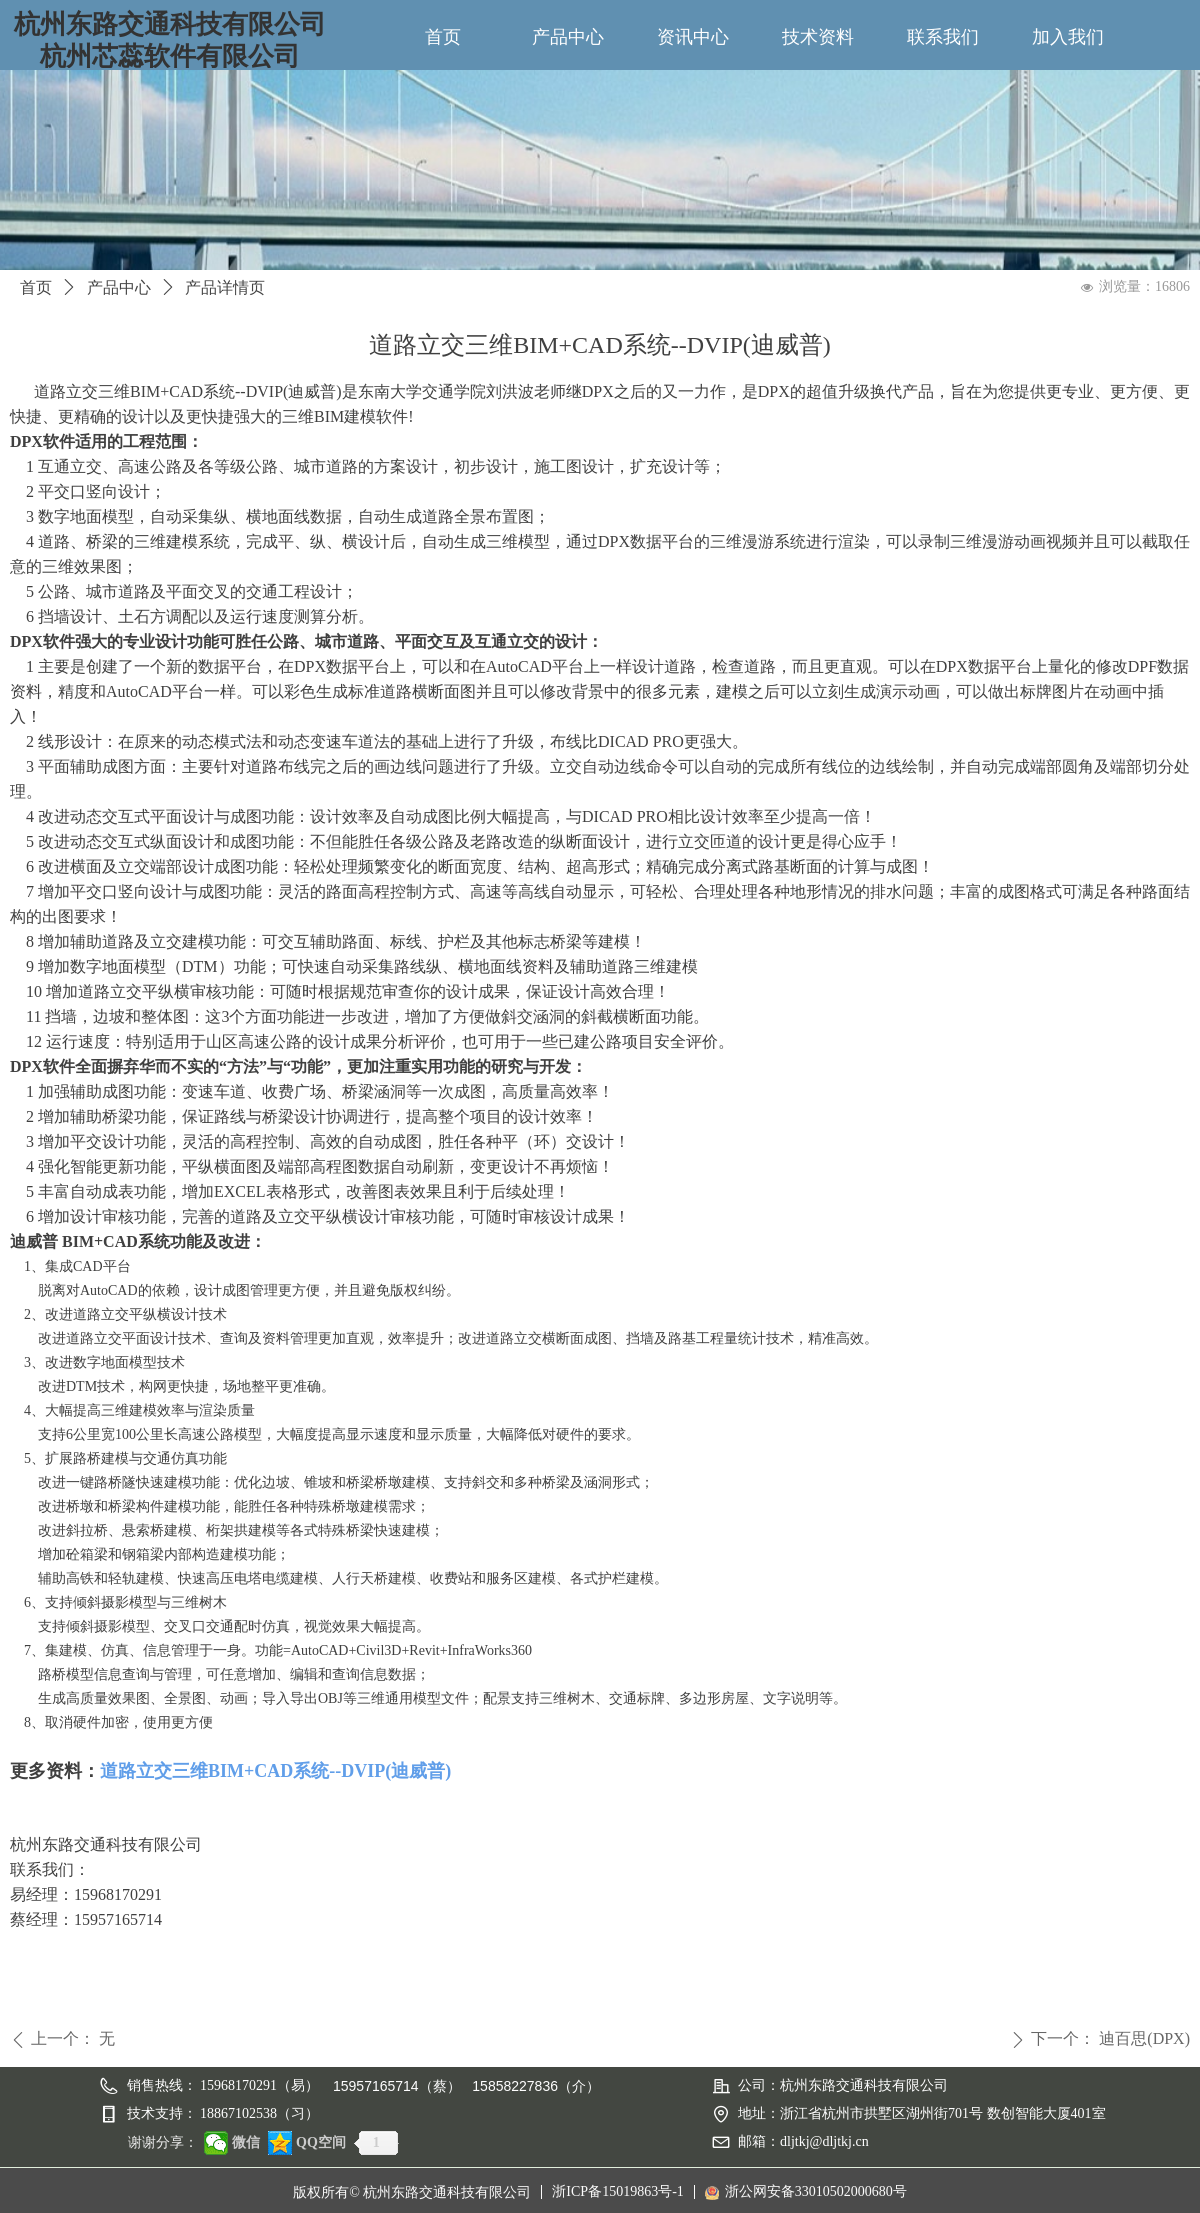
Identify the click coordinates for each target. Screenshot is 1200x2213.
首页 (36, 287)
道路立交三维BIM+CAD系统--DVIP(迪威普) (275, 1771)
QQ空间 (321, 2142)
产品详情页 (225, 287)
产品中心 (119, 287)
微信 (246, 2142)
